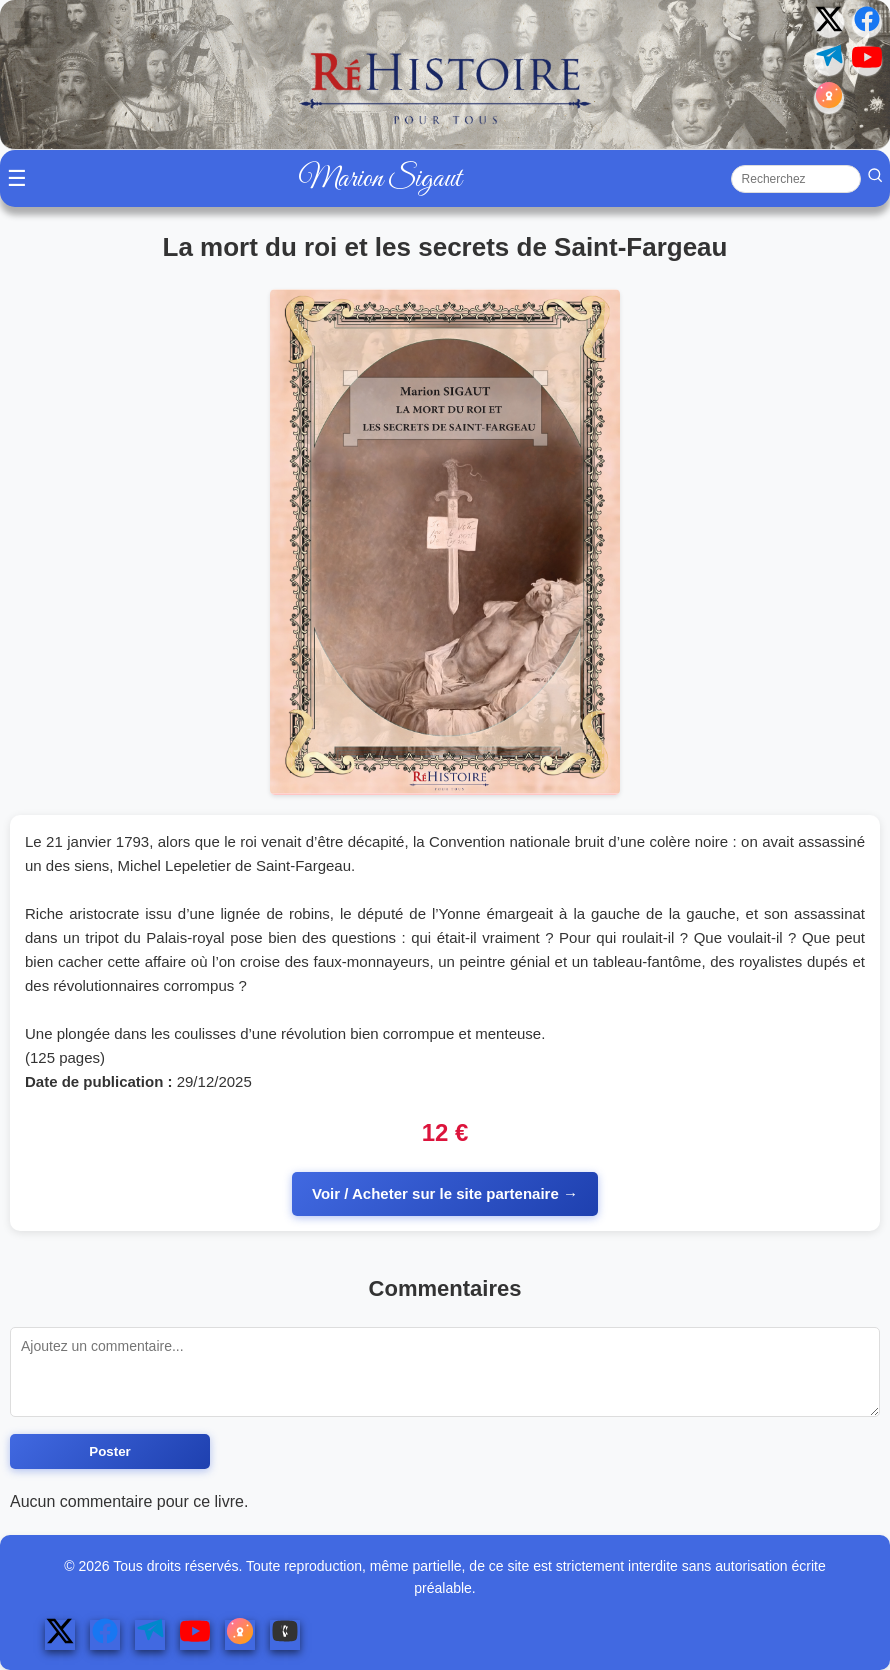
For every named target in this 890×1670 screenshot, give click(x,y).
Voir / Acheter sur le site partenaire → (445, 1193)
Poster (109, 1451)
